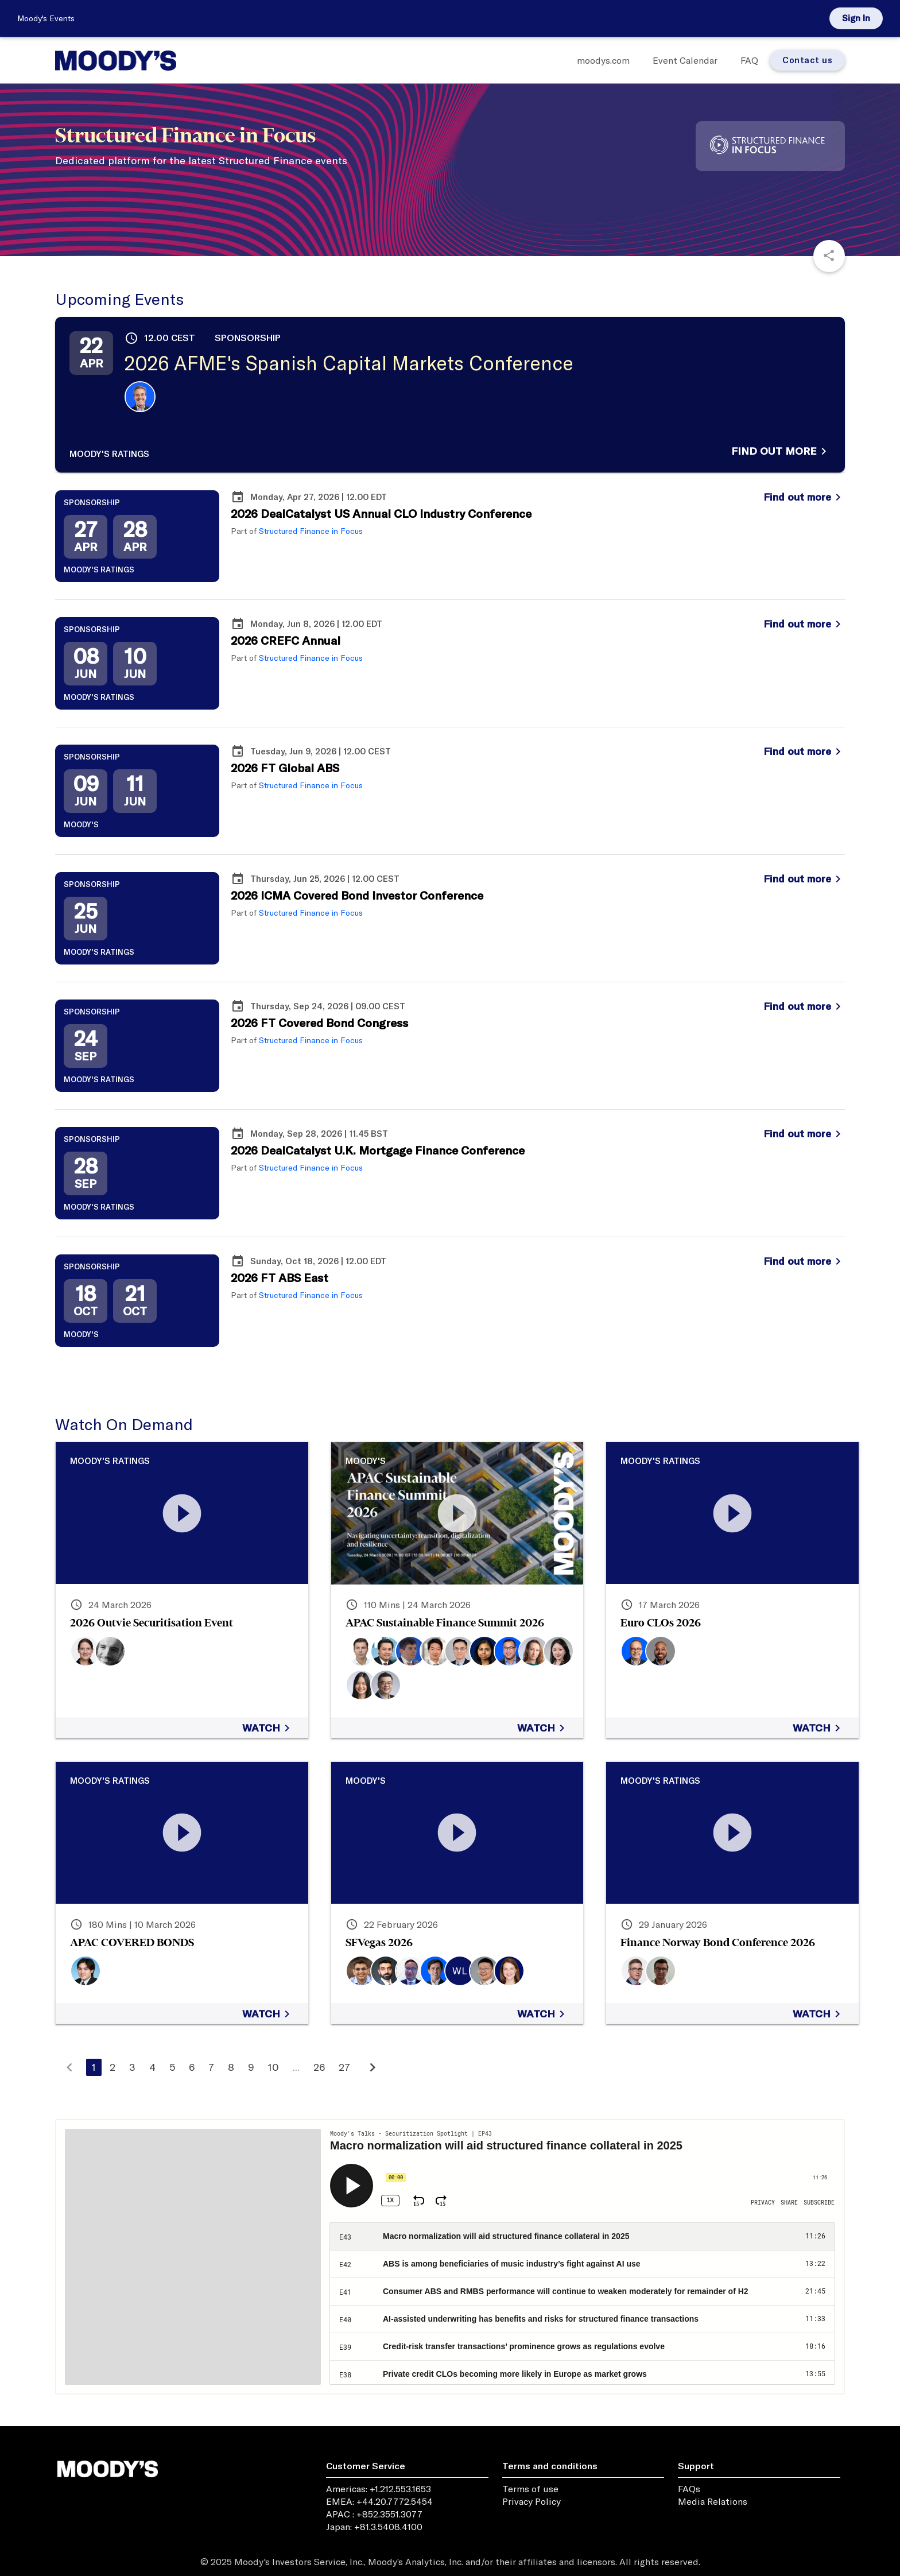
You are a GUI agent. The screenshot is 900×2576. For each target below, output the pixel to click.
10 (273, 2067)
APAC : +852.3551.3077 (374, 2514)
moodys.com (603, 60)
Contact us (807, 60)
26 (319, 2067)
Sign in (856, 18)
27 (344, 2067)
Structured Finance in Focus (311, 531)
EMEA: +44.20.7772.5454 (379, 2501)
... (296, 2067)
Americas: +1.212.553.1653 (378, 2488)
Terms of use (530, 2488)
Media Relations (712, 2501)
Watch (268, 1728)
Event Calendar (685, 60)
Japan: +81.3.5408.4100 (374, 2526)
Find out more (781, 451)
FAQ (749, 60)
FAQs (689, 2488)
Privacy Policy (531, 2501)
